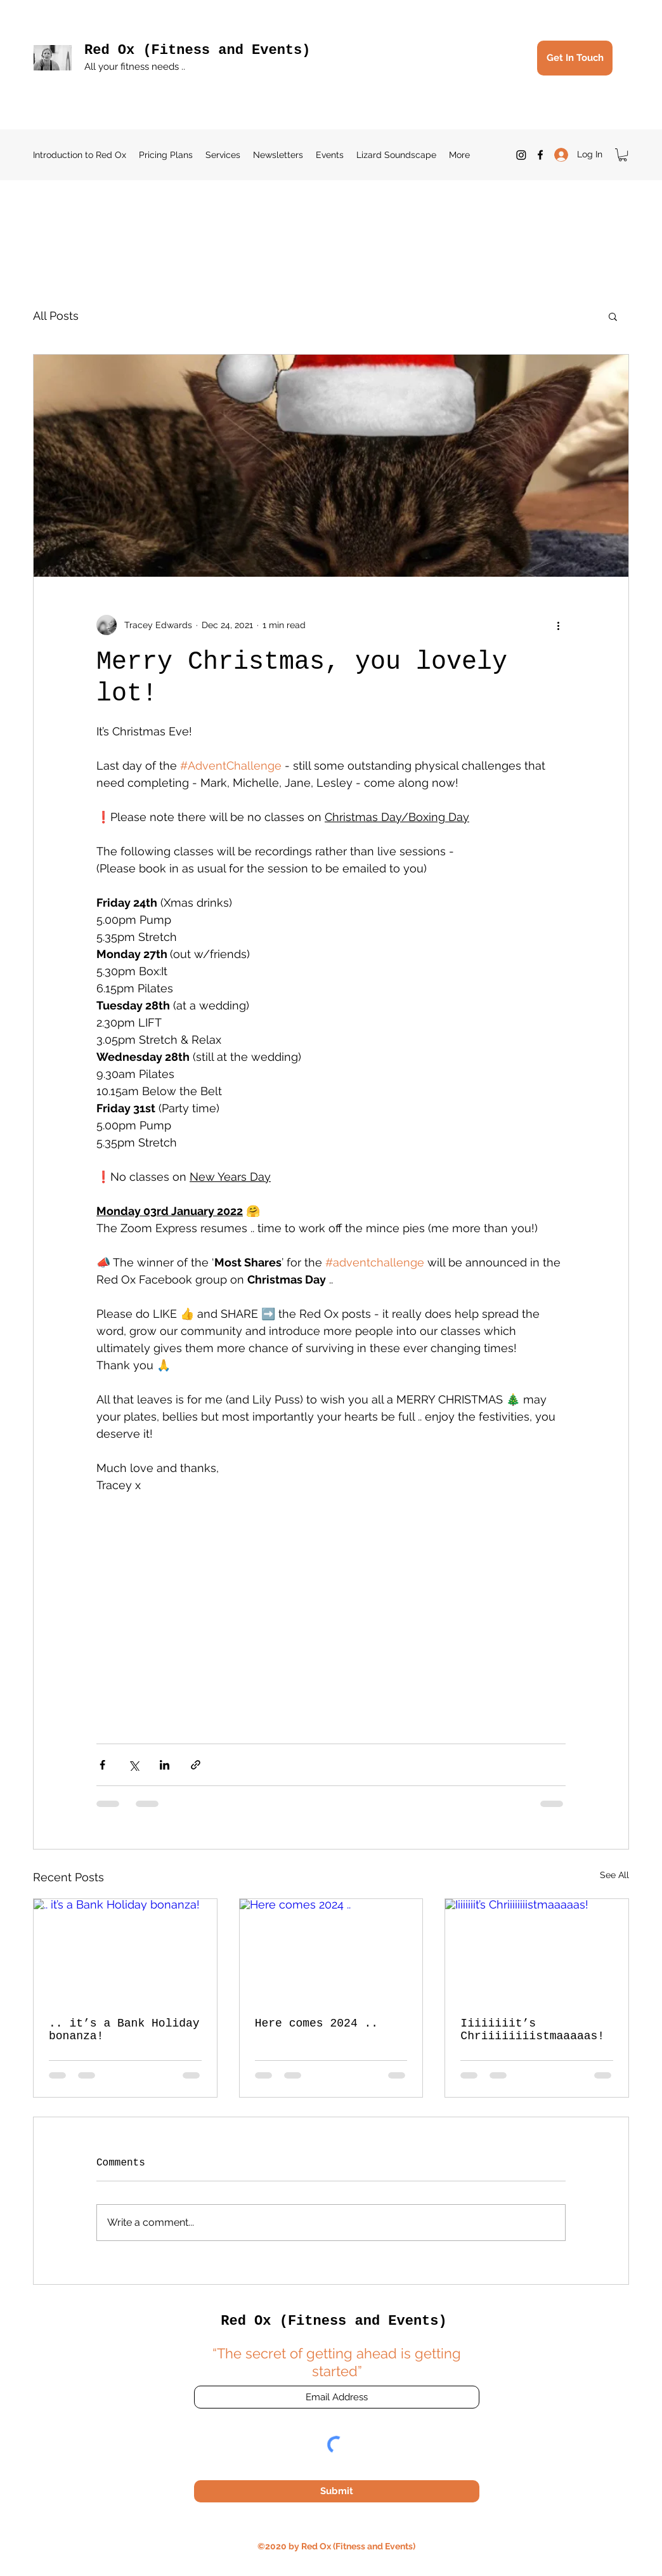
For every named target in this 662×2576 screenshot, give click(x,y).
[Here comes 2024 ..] (331, 1950)
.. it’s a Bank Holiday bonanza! (124, 2029)
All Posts (56, 315)
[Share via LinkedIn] (165, 1765)
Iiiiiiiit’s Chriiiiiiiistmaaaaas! (532, 2029)
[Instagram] (521, 154)
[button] (622, 154)
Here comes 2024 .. (316, 2023)
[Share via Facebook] (102, 1765)
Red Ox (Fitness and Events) (197, 50)
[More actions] (558, 625)
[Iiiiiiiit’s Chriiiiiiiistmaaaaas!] (536, 1950)
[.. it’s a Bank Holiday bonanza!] (125, 1950)
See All (614, 1875)
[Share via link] (196, 1765)
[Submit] (336, 2491)
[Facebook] (540, 154)
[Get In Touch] (575, 58)
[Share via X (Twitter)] (133, 1765)
